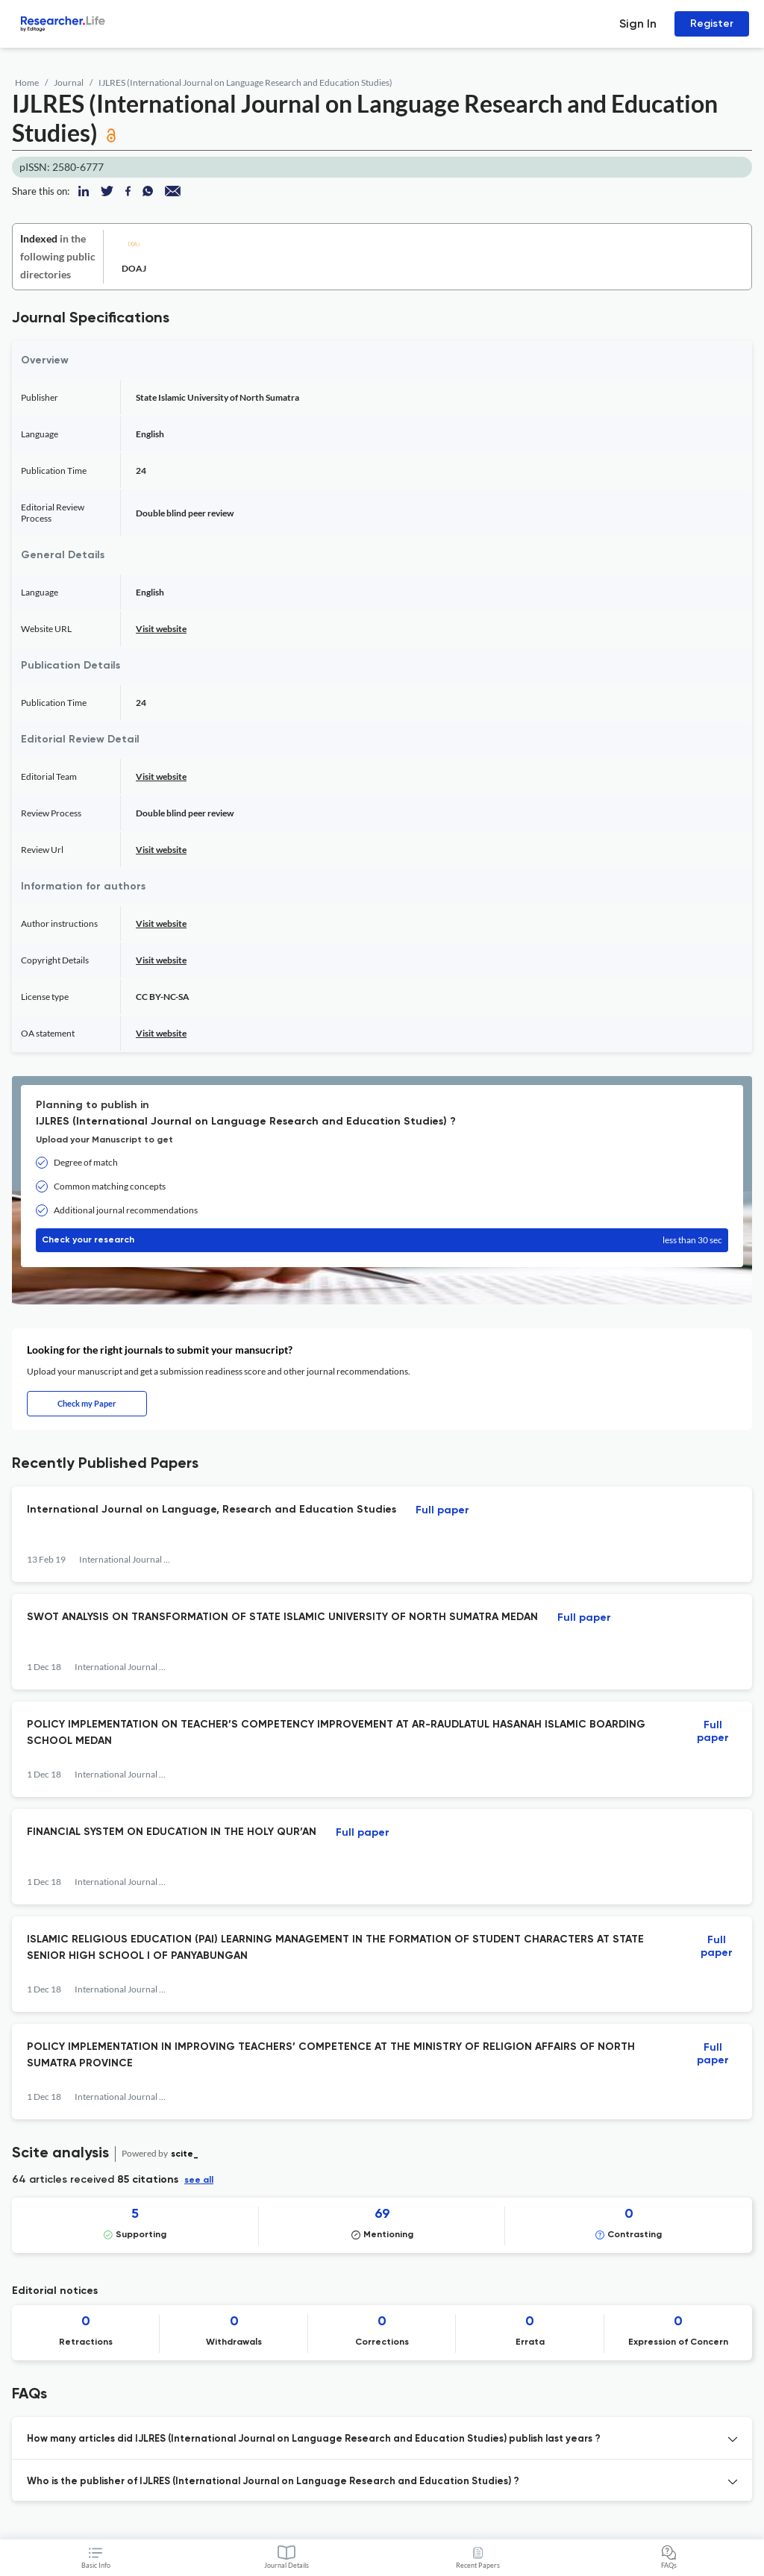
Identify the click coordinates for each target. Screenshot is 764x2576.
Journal (69, 82)
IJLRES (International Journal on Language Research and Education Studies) (245, 82)
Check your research (382, 1240)
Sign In (638, 23)
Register (711, 23)
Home (27, 82)
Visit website (161, 628)
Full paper (442, 1510)
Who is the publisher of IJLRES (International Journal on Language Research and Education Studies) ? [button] (273, 2481)
